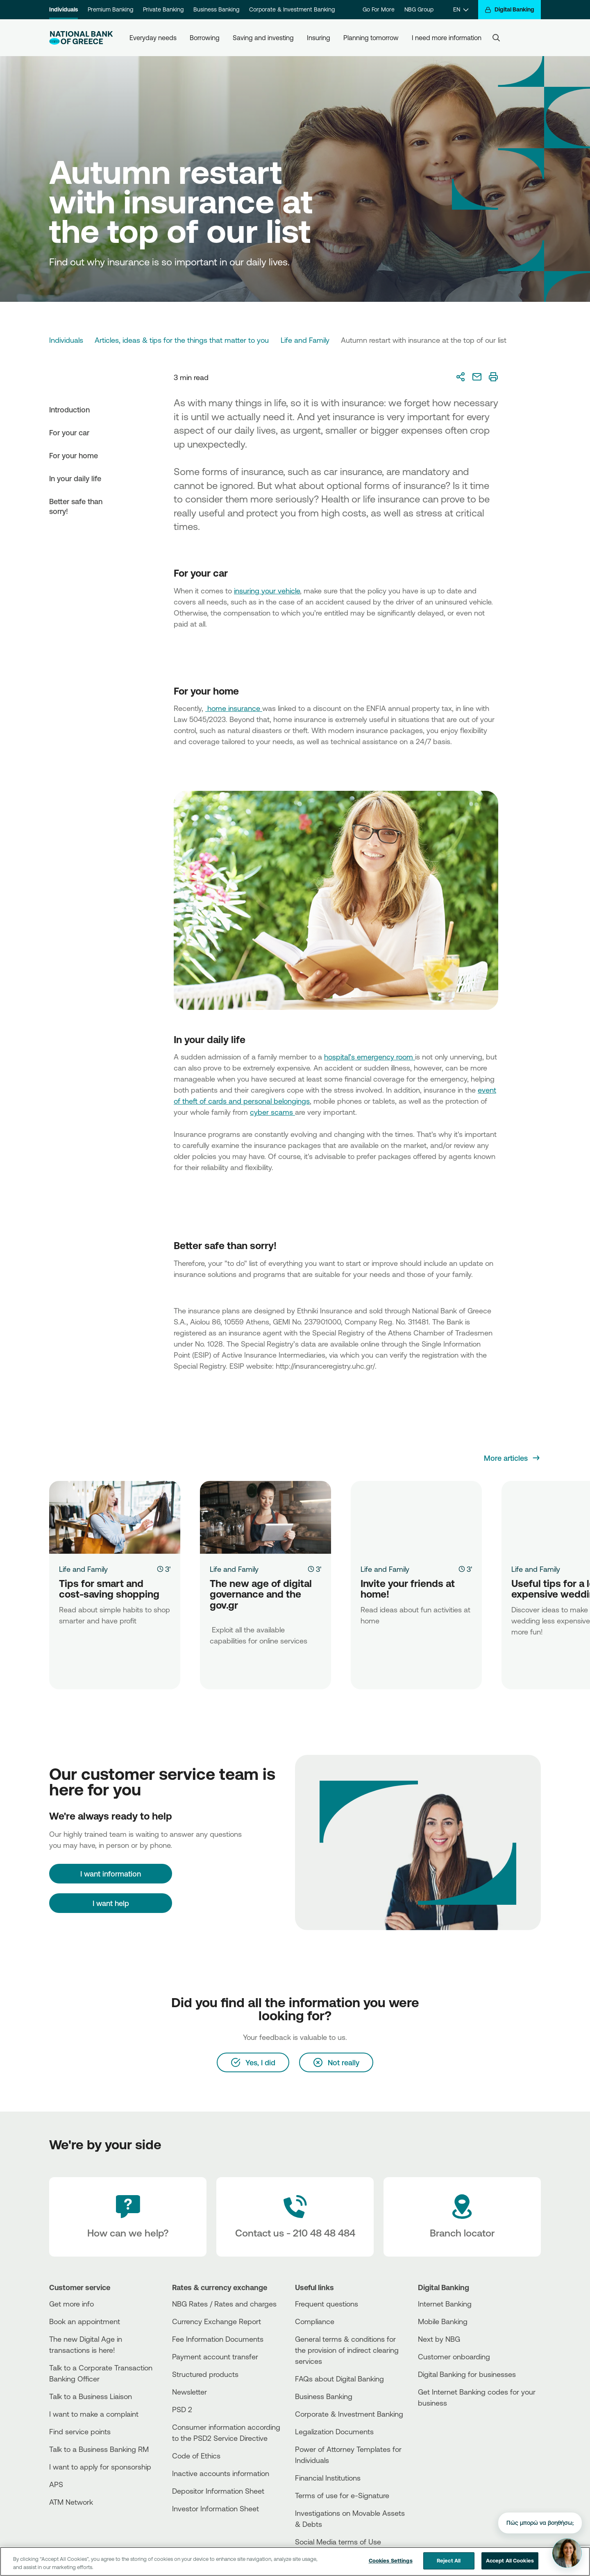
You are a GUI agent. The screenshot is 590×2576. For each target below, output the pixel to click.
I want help (111, 1903)
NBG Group (418, 9)
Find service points (80, 2431)
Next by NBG (439, 2339)
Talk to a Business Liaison (90, 2396)
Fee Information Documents (217, 2339)
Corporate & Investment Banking (292, 9)
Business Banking (216, 9)
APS (56, 2484)
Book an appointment (84, 2321)
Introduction (69, 409)
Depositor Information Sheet (218, 2491)
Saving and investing (263, 37)
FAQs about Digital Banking (339, 2379)
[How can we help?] (127, 2217)
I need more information (446, 37)
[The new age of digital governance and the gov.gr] (265, 1517)
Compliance (314, 2321)
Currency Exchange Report (216, 2321)
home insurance (233, 708)
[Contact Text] (295, 2217)
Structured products (205, 2374)
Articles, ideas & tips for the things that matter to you (182, 340)
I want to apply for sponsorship (100, 2467)
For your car (69, 432)
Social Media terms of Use (338, 2542)
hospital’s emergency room (369, 1057)
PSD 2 (182, 2409)
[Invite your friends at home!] (416, 1517)
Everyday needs (153, 37)
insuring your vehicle (267, 590)
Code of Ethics (196, 2456)
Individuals (63, 9)
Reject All (449, 2560)
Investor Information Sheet (215, 2508)
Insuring (318, 37)
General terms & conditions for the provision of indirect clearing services (347, 2350)
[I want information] (110, 1873)
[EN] (460, 9)
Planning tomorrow (371, 37)
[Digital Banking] (509, 9)
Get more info (71, 2304)
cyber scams (272, 1112)
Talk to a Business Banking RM (99, 2449)
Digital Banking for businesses (467, 2374)
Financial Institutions (328, 2478)
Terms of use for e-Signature (342, 2495)
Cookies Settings (391, 2560)
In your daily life (75, 478)
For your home (73, 455)
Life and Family (305, 340)
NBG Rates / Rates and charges (224, 2304)
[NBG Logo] (81, 38)
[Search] (496, 38)
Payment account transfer (215, 2356)
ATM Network (71, 2502)
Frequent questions (326, 2304)
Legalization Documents (334, 2431)
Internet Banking (445, 2304)
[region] (295, 2561)
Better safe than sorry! (75, 506)
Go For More (379, 9)
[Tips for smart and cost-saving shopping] (114, 1517)
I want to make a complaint (93, 2414)
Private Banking (163, 9)
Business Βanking (323, 2396)
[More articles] (512, 1458)
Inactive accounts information (220, 2473)
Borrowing (205, 37)
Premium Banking (110, 9)
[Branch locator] (462, 2217)
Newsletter (189, 2392)
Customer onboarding (454, 2356)
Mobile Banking (442, 2321)
